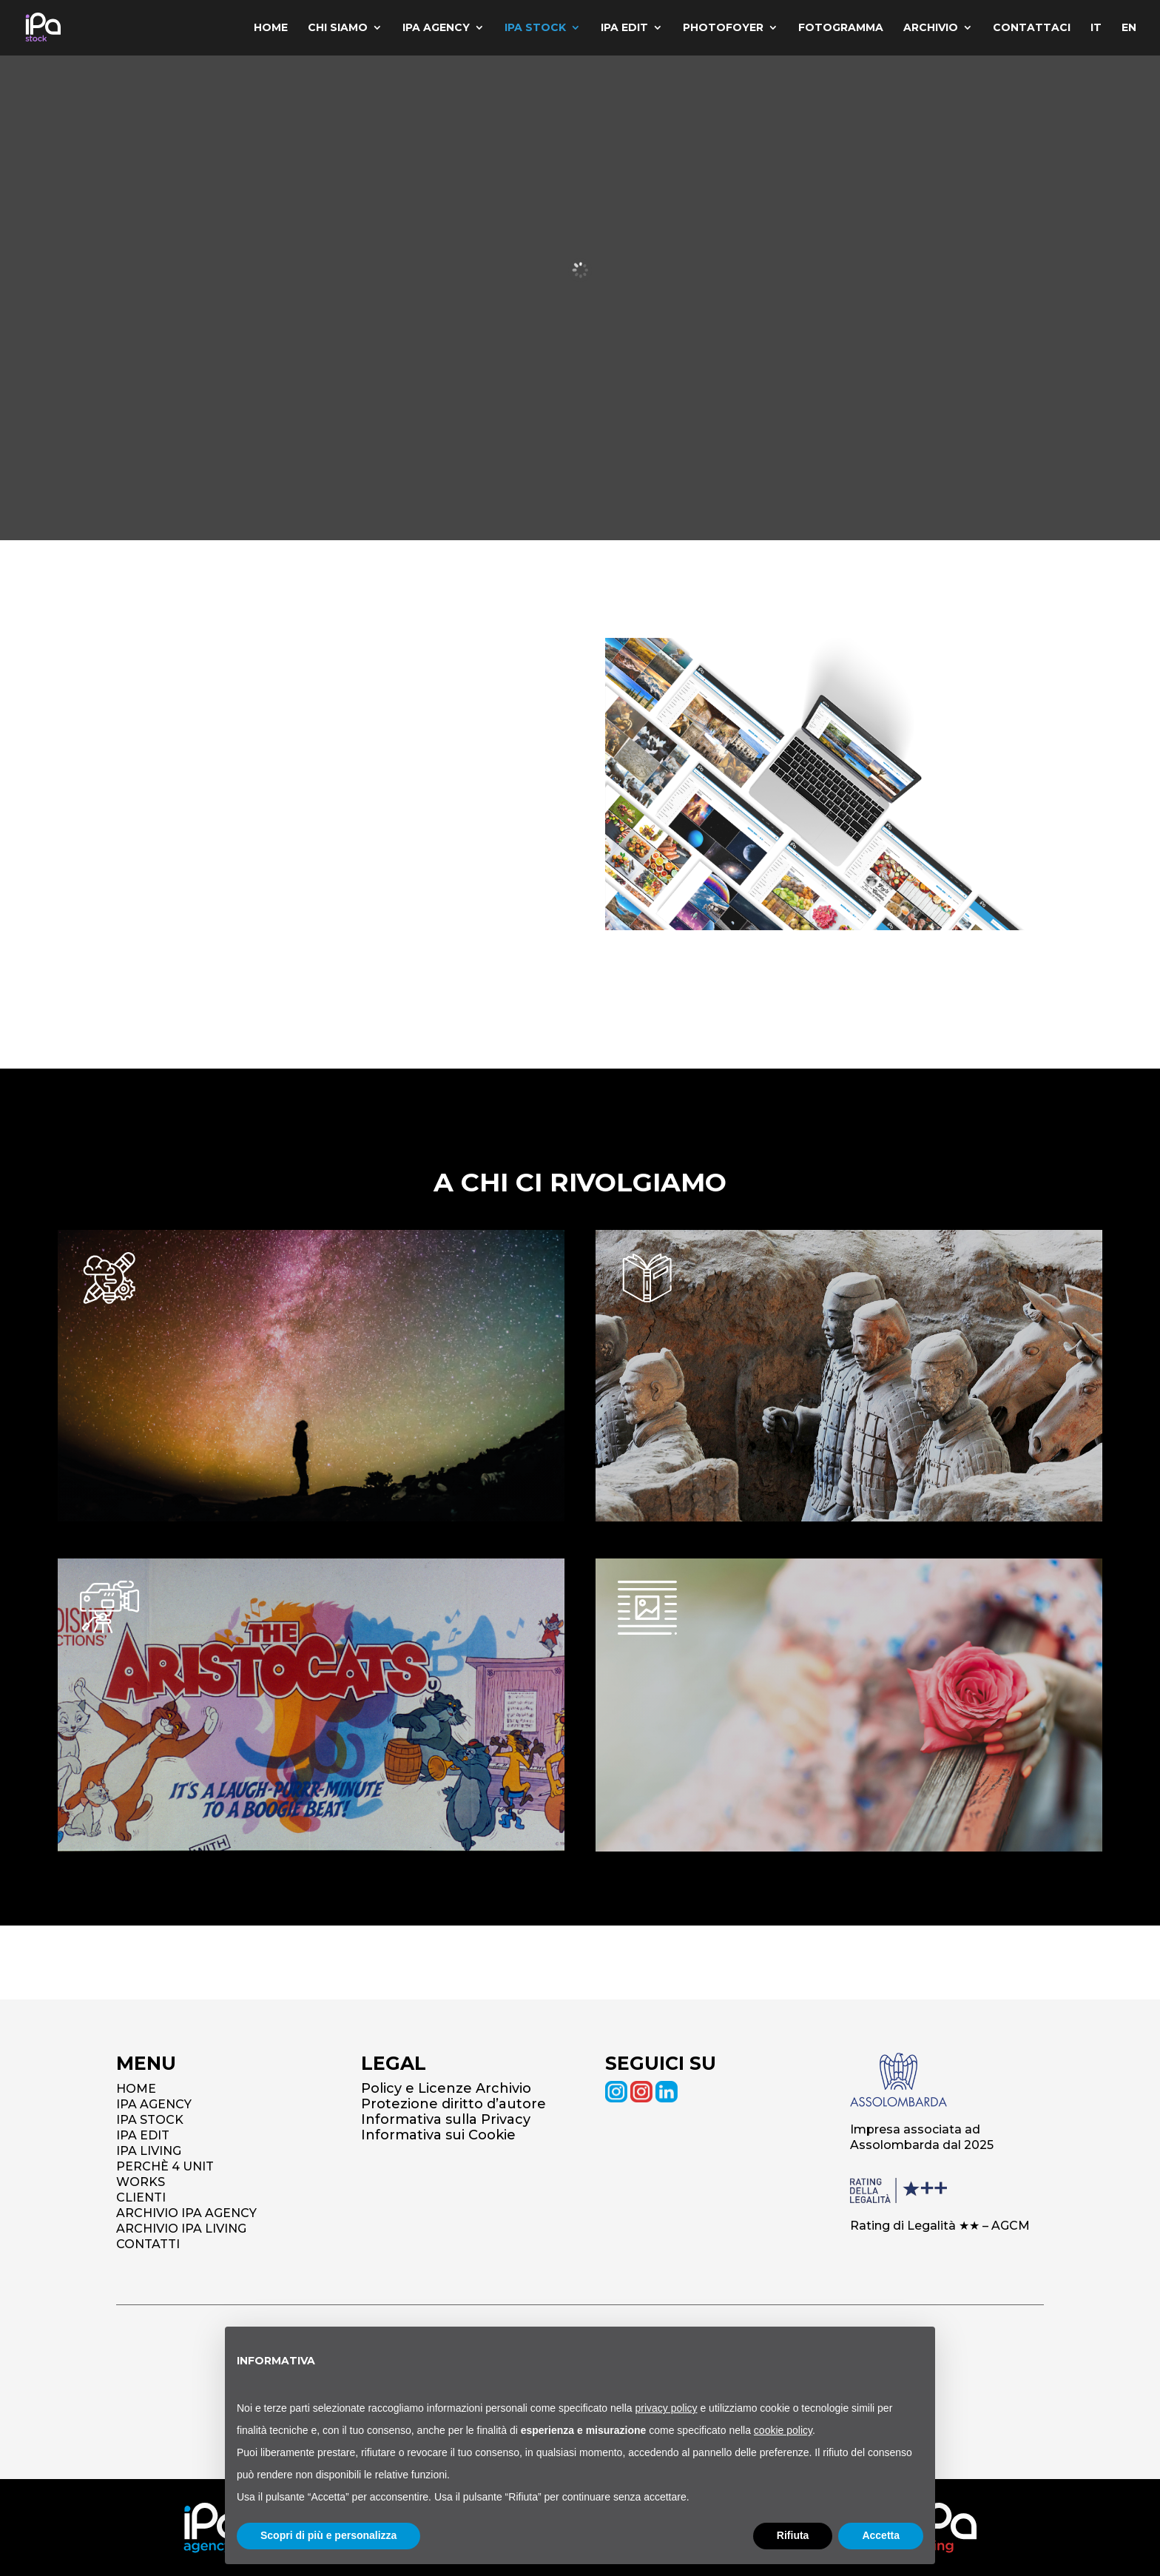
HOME (136, 2089)
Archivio (928, 29)
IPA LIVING (148, 2151)
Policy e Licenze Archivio (446, 2088)
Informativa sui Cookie (438, 2135)
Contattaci (1030, 29)
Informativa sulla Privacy (445, 2119)
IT (1095, 29)
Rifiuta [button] (793, 2535)
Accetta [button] (881, 2535)
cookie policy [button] (783, 2430)
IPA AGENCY (154, 2104)
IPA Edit (620, 29)
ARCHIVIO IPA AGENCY (186, 2213)
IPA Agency (430, 29)
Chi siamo (331, 29)
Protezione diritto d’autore (453, 2104)
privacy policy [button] (666, 2408)
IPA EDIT (142, 2135)
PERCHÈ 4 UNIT (165, 2166)
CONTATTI (148, 2244)
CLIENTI (141, 2197)
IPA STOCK (149, 2120)
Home (263, 29)
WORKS (140, 2182)
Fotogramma (837, 29)
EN (1129, 29)
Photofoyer (719, 29)
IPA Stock (530, 29)
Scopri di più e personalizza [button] (328, 2535)
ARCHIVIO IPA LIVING (181, 2229)
